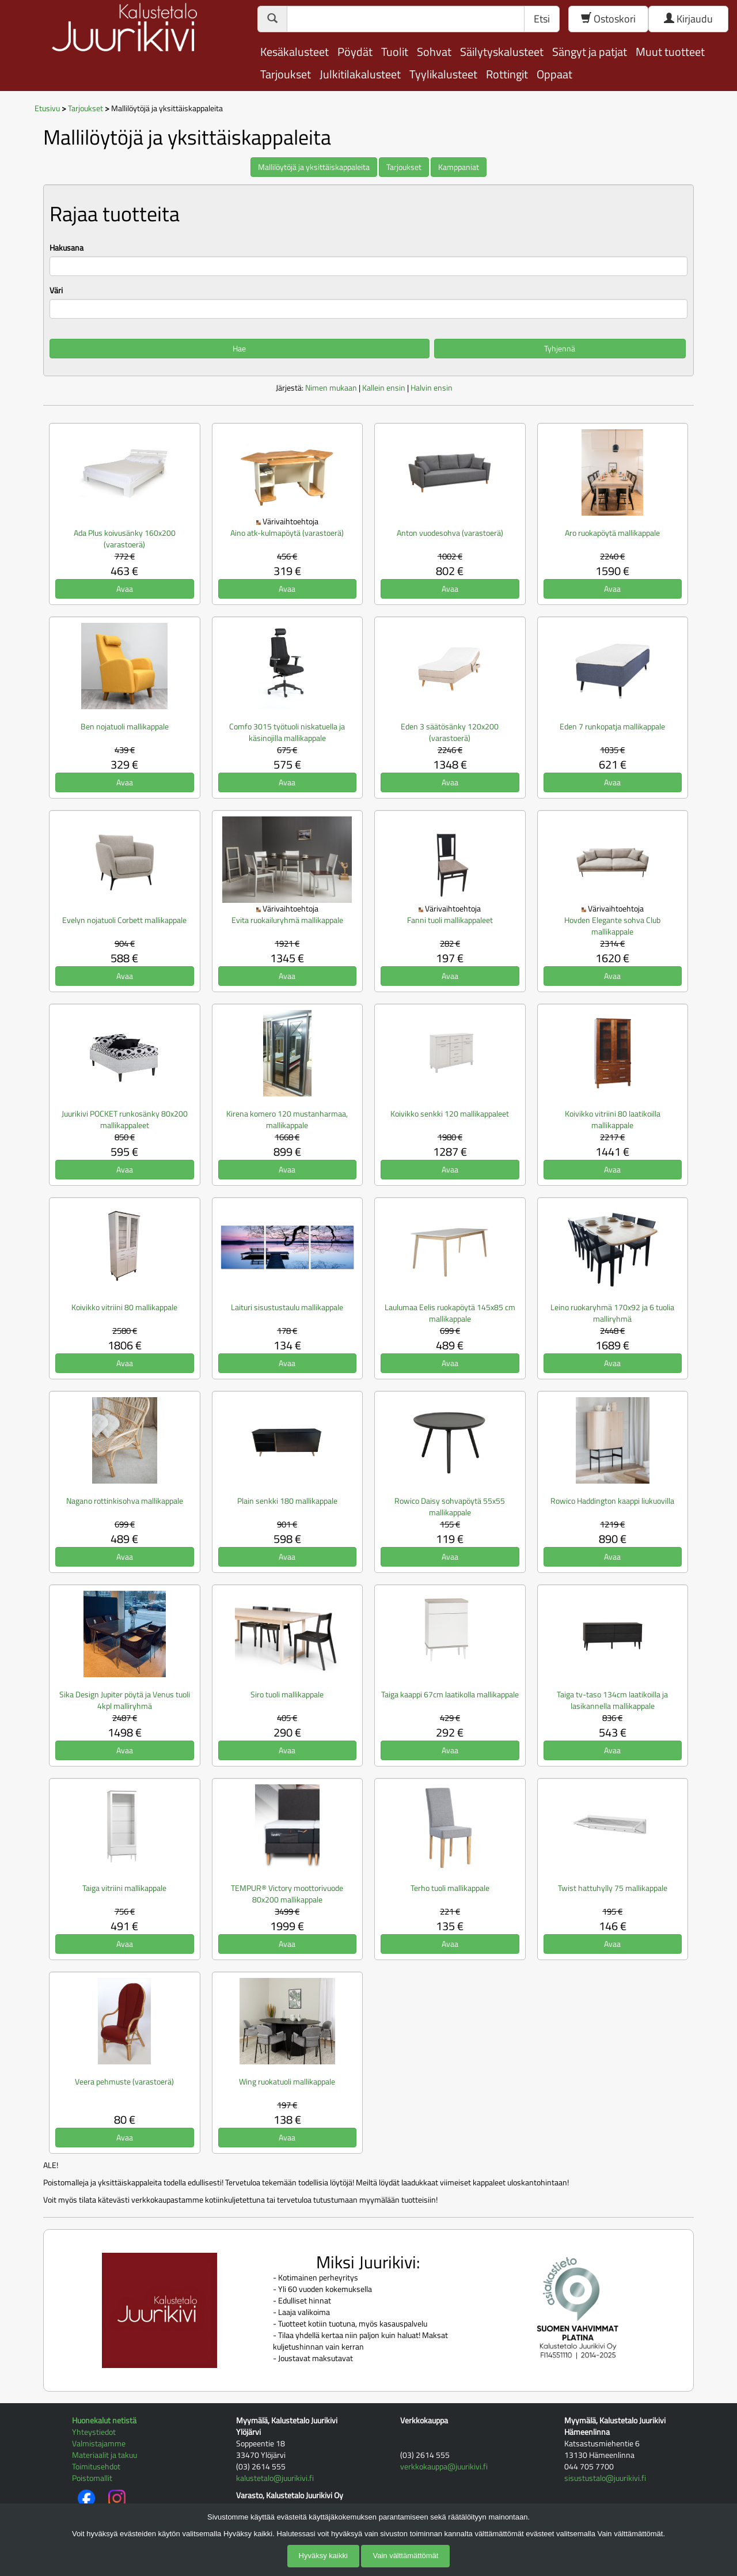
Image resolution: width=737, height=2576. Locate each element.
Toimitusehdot (96, 2466)
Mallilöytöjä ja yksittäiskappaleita (314, 167)
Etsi (542, 19)
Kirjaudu (688, 19)
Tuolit (394, 51)
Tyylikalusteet (443, 74)
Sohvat (434, 51)
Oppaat (554, 74)
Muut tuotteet (670, 51)
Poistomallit (92, 2478)
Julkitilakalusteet (360, 74)
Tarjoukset (285, 74)
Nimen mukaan (331, 387)
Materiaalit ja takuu (104, 2455)
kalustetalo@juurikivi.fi (275, 2478)
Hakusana (66, 248)
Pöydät (355, 51)
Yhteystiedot (94, 2432)
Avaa (124, 588)
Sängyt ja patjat (589, 51)
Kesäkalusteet (294, 51)
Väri (56, 290)
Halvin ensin (432, 387)
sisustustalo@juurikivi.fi (605, 2478)
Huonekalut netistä (104, 2420)
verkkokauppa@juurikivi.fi (444, 2466)
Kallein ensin (383, 387)
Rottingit (507, 74)
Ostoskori (608, 19)
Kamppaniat (458, 167)
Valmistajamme (99, 2443)
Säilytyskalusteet (502, 51)
